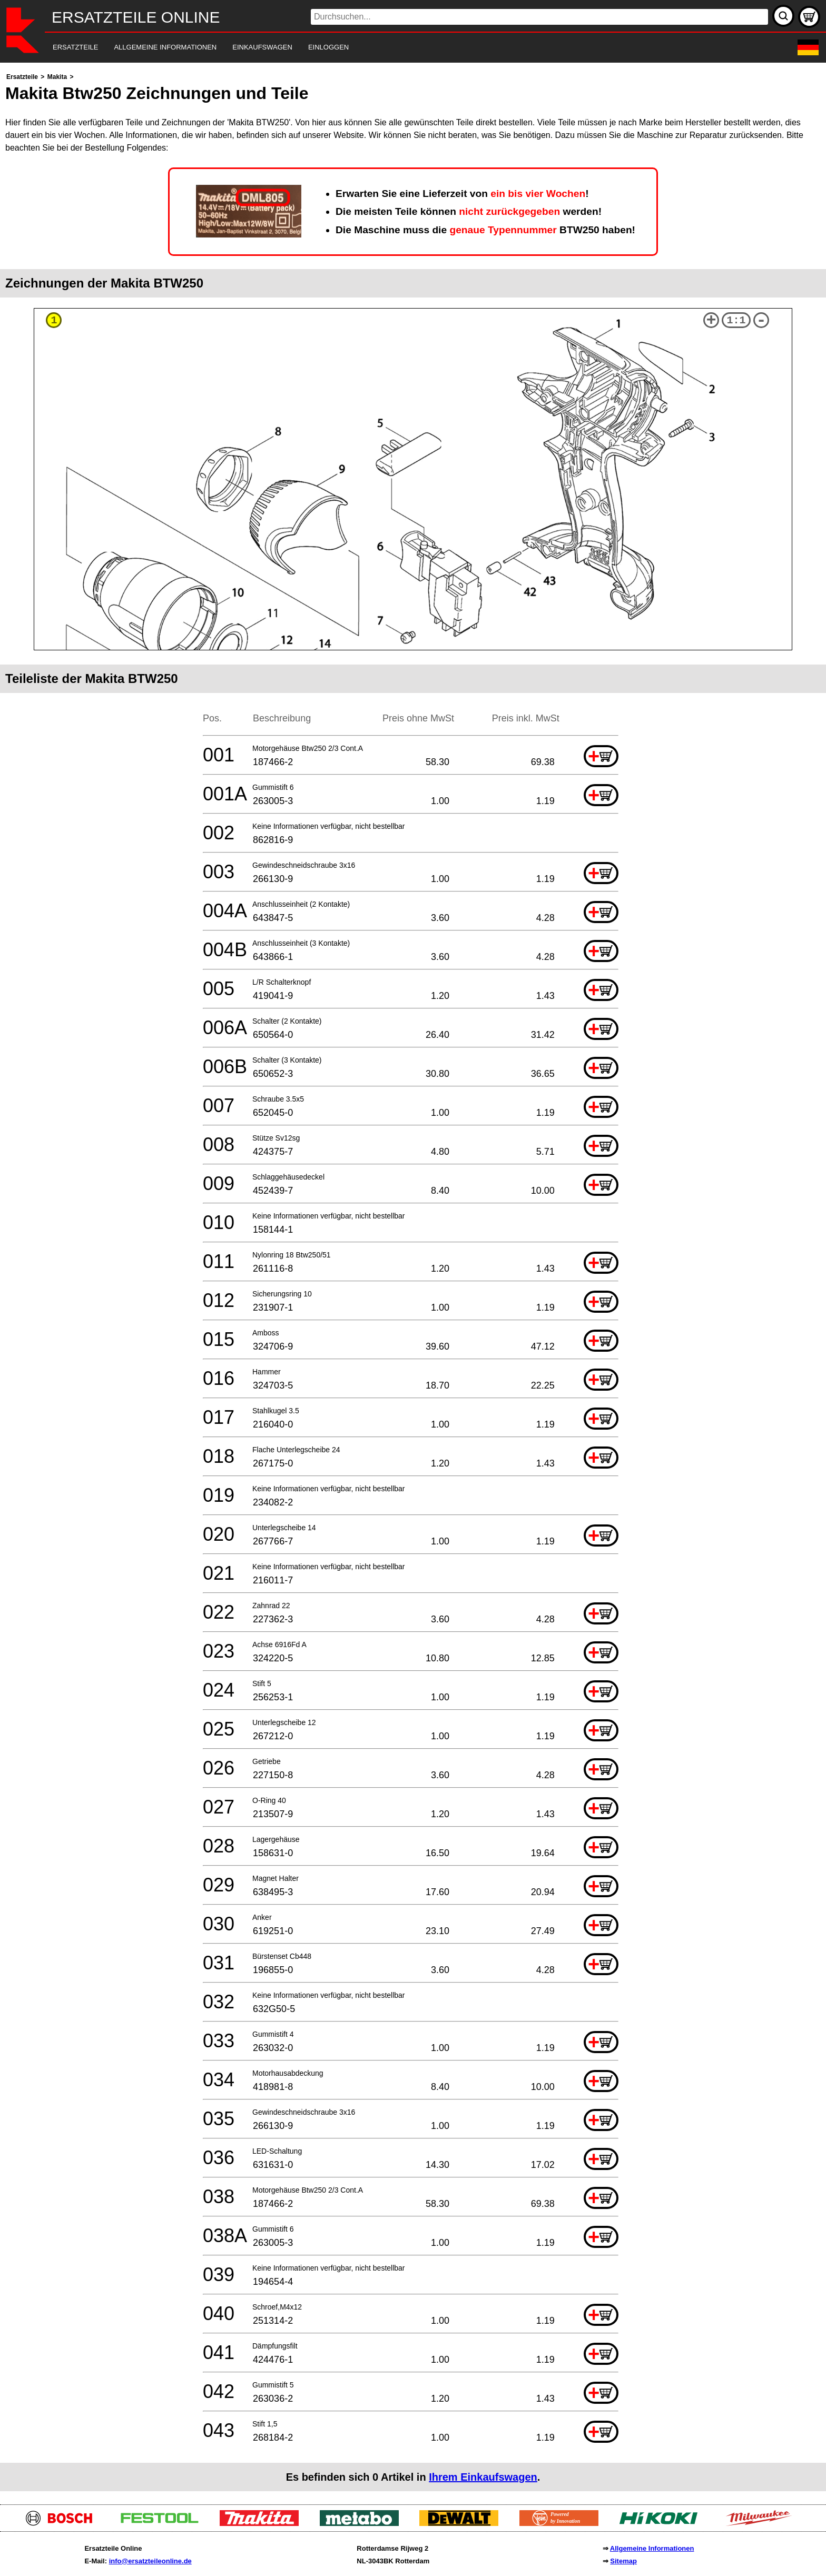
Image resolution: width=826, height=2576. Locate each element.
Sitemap (623, 2561)
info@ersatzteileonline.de (150, 2561)
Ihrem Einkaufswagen (483, 2477)
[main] (413, 1281)
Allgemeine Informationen (652, 2548)
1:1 (736, 320)
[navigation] (398, 48)
